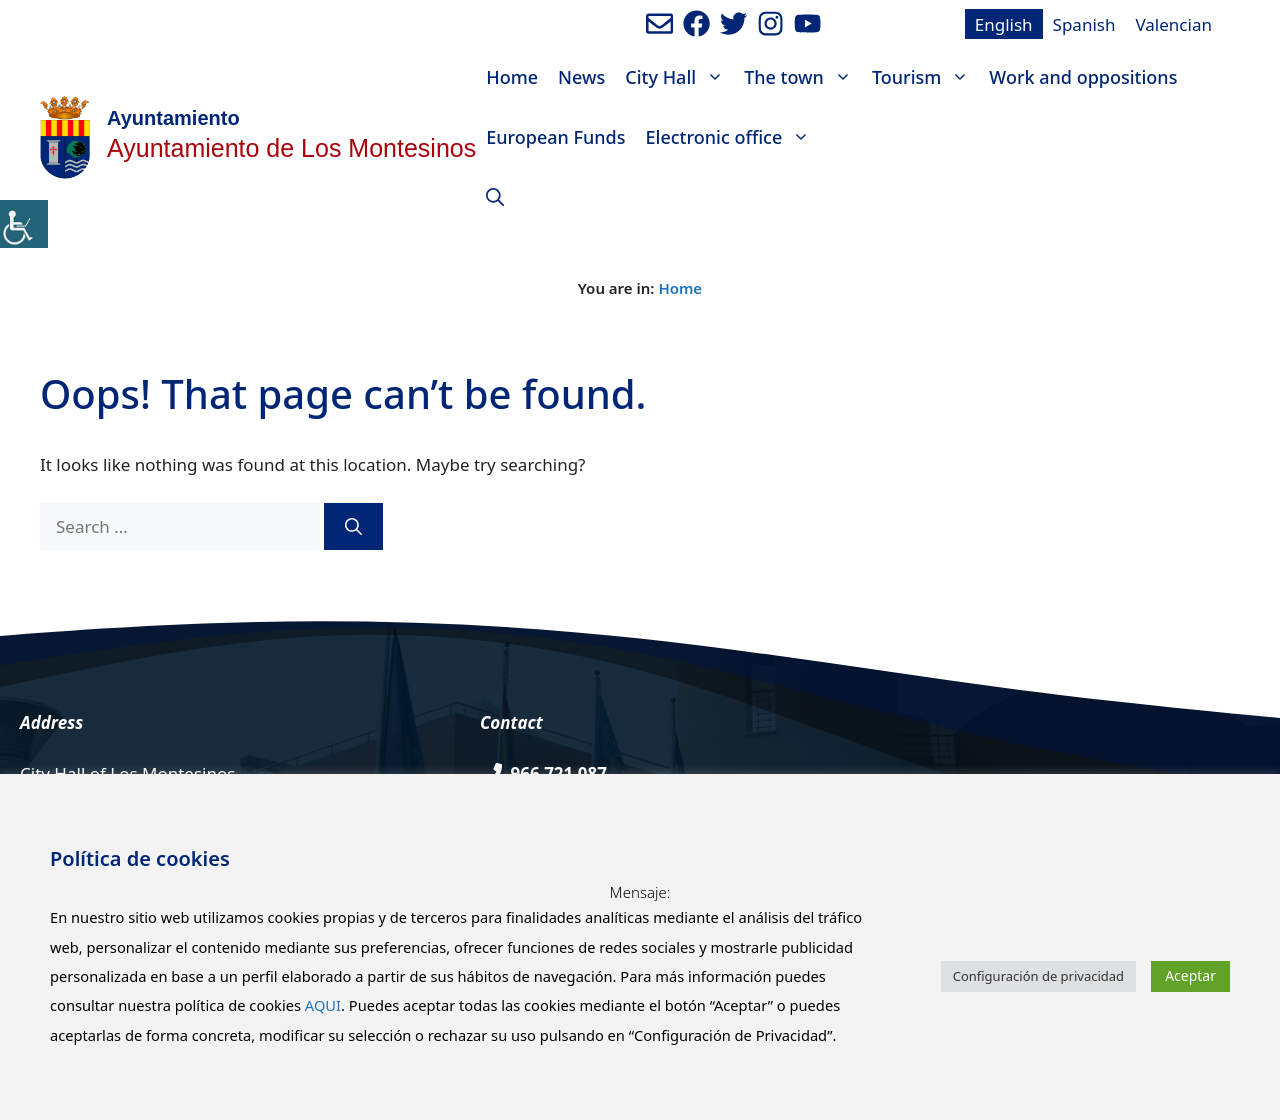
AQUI (323, 1005)
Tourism (925, 77)
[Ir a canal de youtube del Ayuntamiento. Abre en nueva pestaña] (807, 23)
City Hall (679, 77)
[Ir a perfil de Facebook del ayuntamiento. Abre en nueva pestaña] (696, 23)
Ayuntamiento (173, 118)
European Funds (555, 137)
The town (803, 77)
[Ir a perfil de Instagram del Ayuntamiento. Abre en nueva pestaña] (770, 23)
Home (512, 77)
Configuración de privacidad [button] (1038, 976)
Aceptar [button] (1190, 975)
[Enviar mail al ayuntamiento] (659, 23)
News (581, 77)
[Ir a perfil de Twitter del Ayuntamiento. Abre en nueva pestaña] (733, 23)
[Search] (353, 527)
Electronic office (733, 137)
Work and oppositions (1083, 77)
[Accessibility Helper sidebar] (24, 224)
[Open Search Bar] (495, 197)
